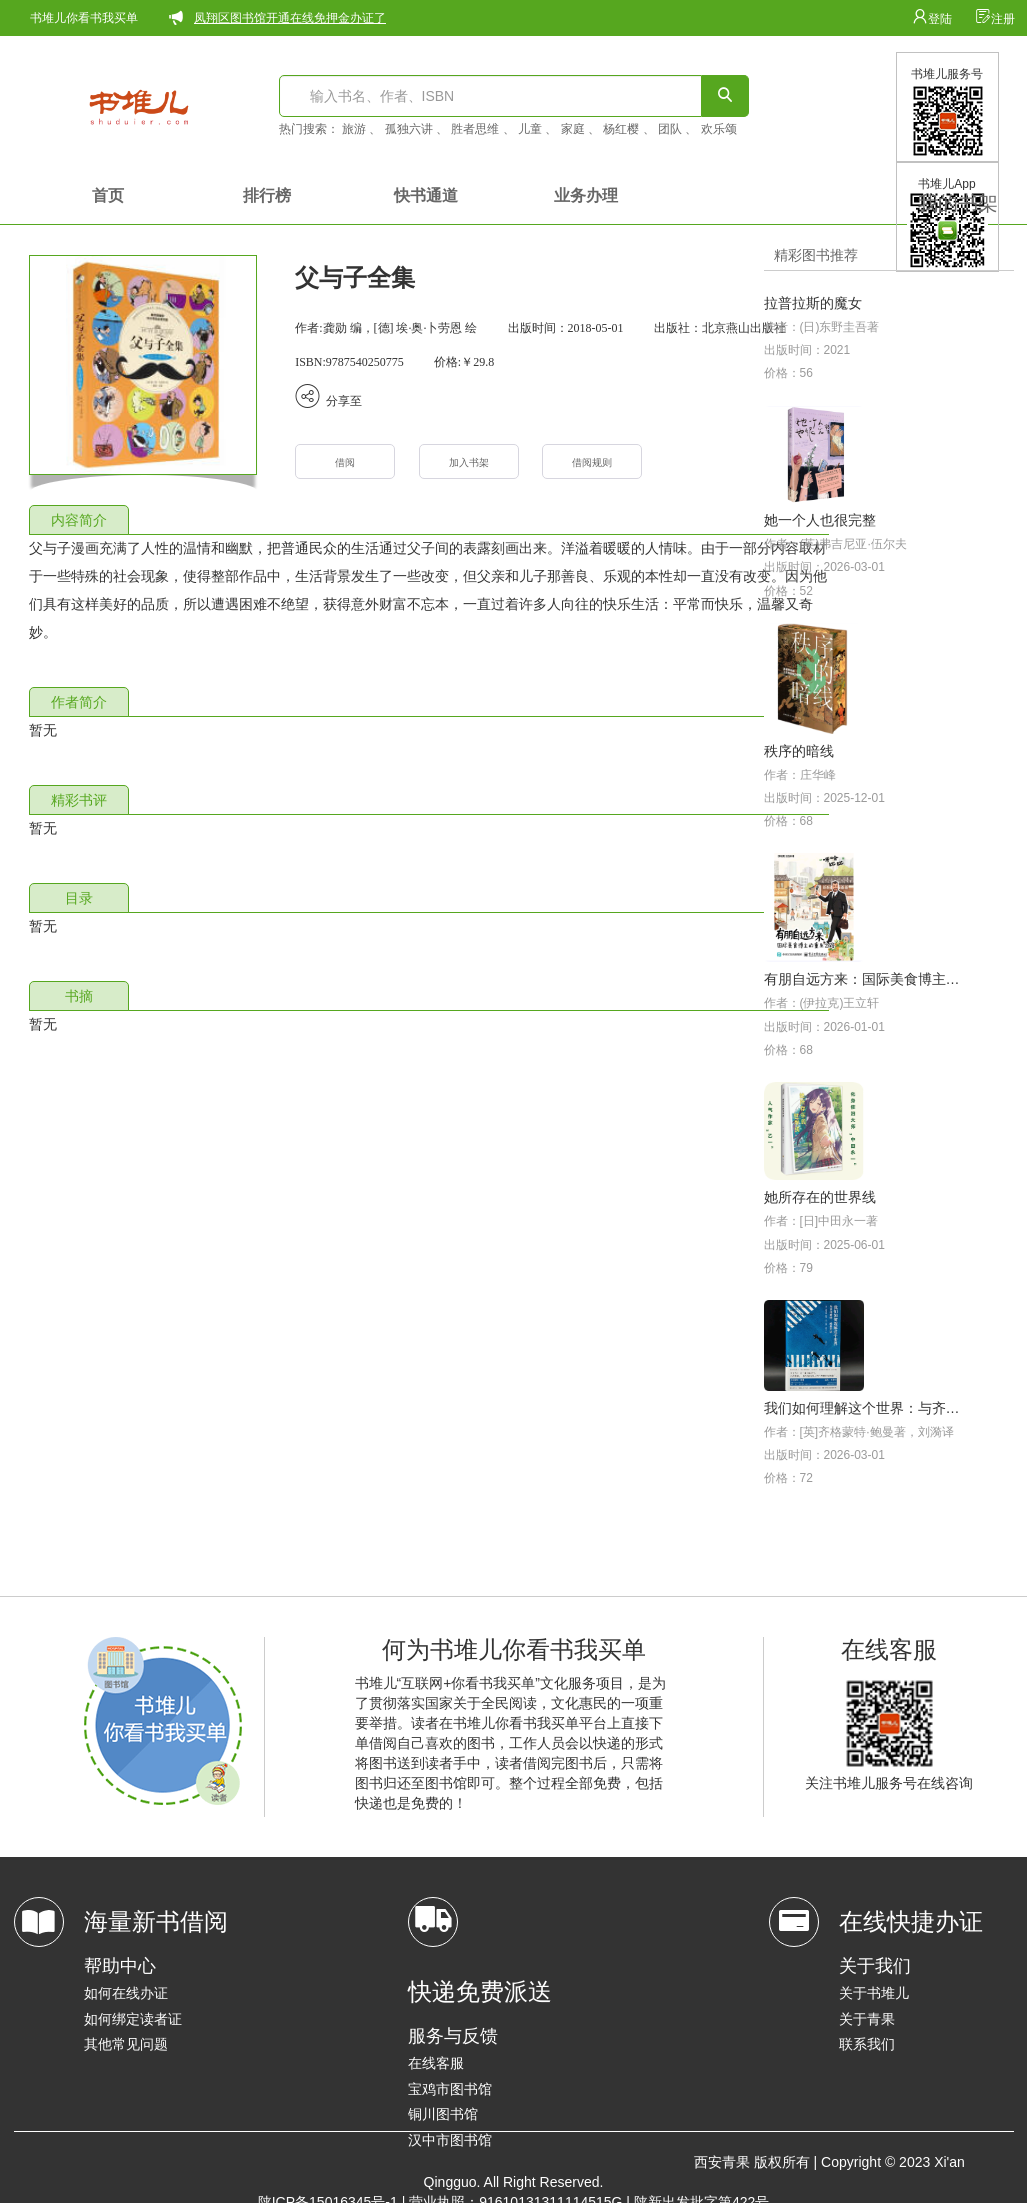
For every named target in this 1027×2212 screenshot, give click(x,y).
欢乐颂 (719, 129)
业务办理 (586, 195)
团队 (670, 129)
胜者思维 (475, 129)
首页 (108, 195)
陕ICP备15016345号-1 (328, 2202)
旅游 (354, 129)
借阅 (345, 462)
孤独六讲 (409, 129)
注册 (995, 19)
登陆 (933, 19)
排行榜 (267, 195)
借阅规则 (592, 462)
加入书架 (469, 462)
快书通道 (426, 195)
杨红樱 (621, 129)
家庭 (573, 129)
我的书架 (958, 203)
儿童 (530, 129)
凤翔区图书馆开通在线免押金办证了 (290, 18)
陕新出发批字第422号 (701, 2202)
